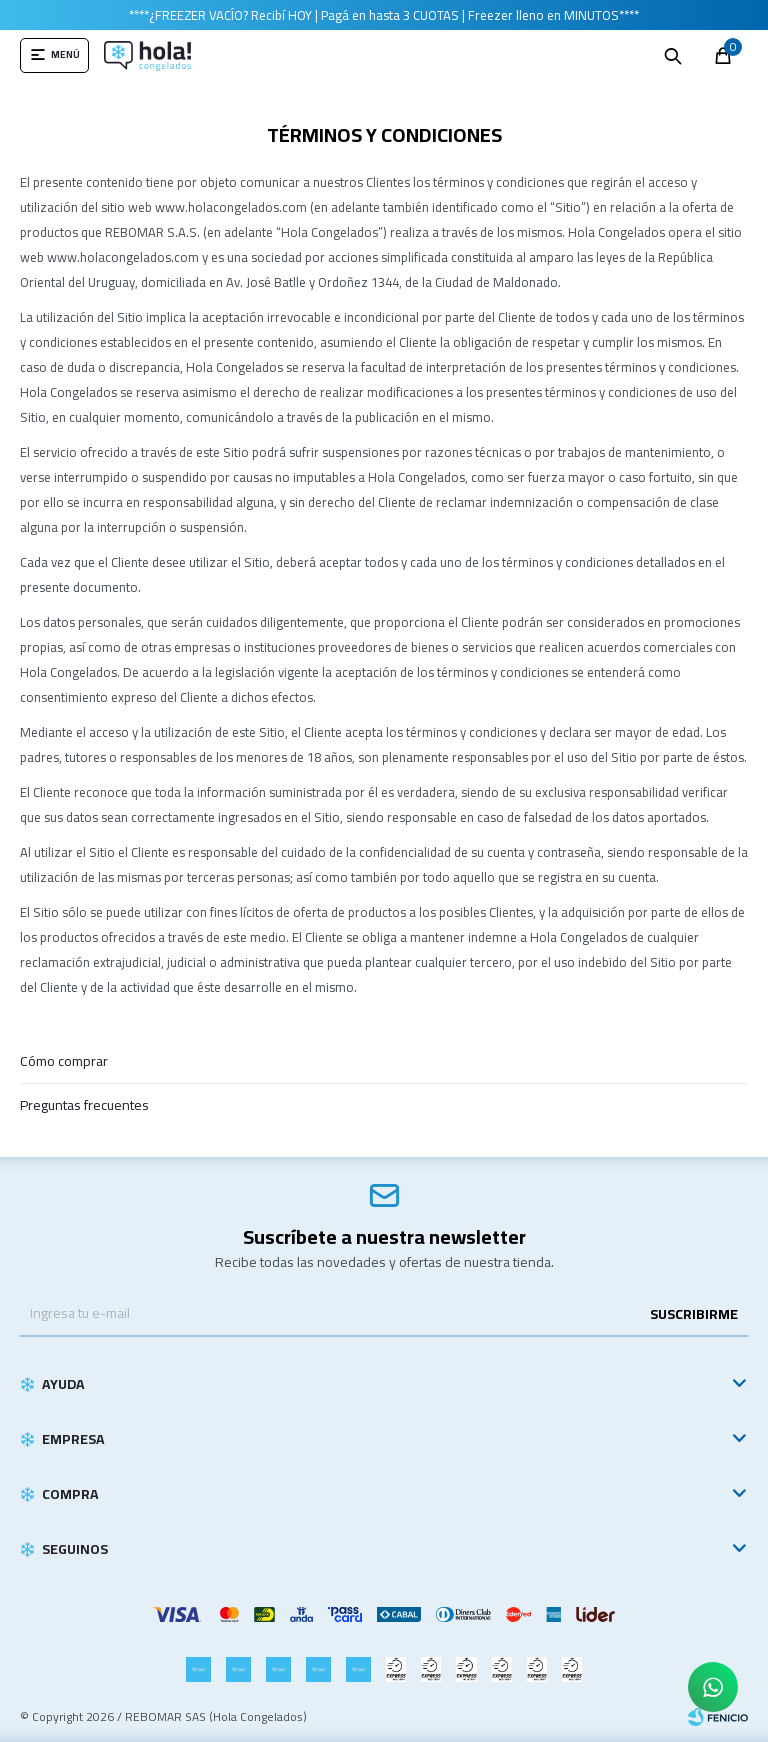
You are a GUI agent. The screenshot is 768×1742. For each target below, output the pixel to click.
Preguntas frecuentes (84, 1105)
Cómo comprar (64, 1061)
